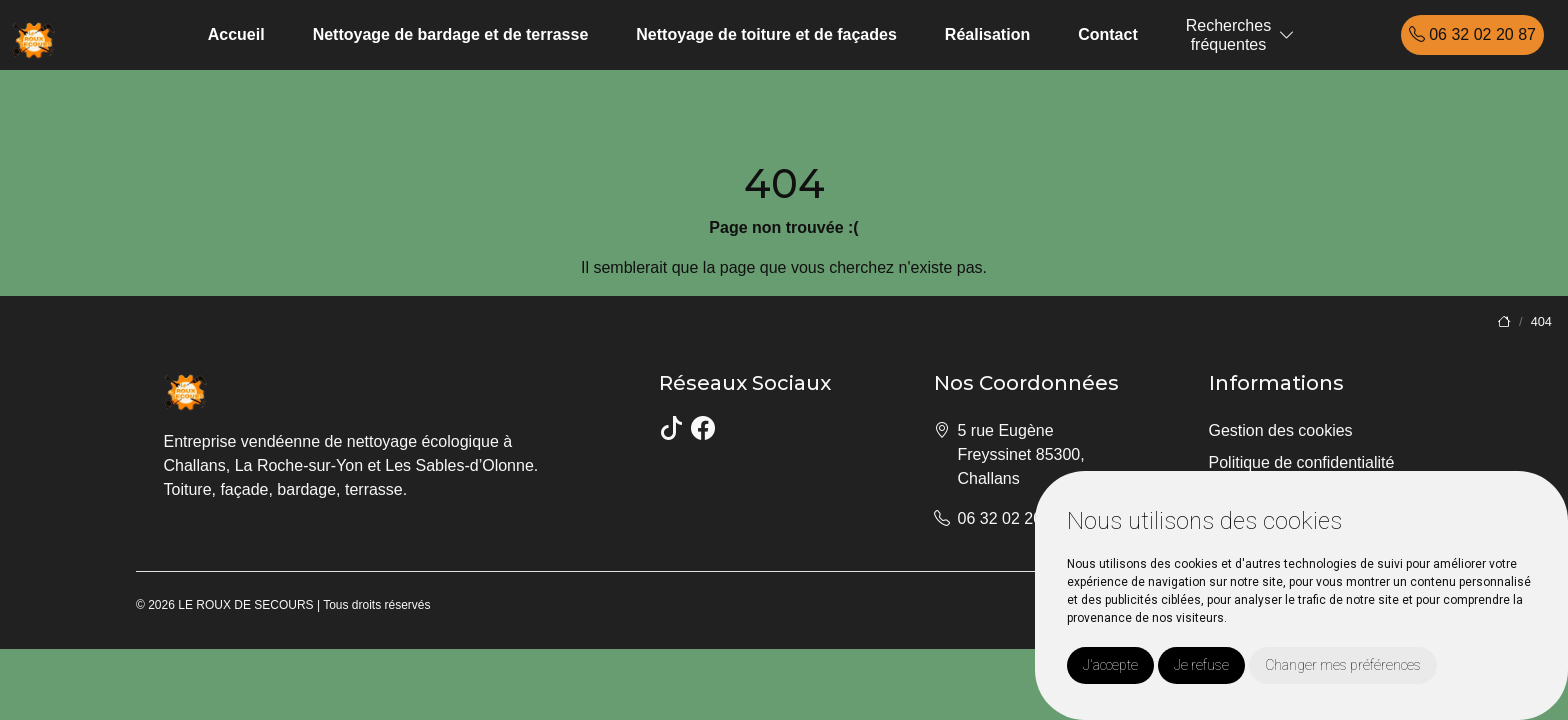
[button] (1287, 35)
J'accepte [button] (1110, 665)
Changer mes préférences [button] (1343, 665)
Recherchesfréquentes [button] (1228, 35)
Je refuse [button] (1201, 665)
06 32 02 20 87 (1472, 34)
